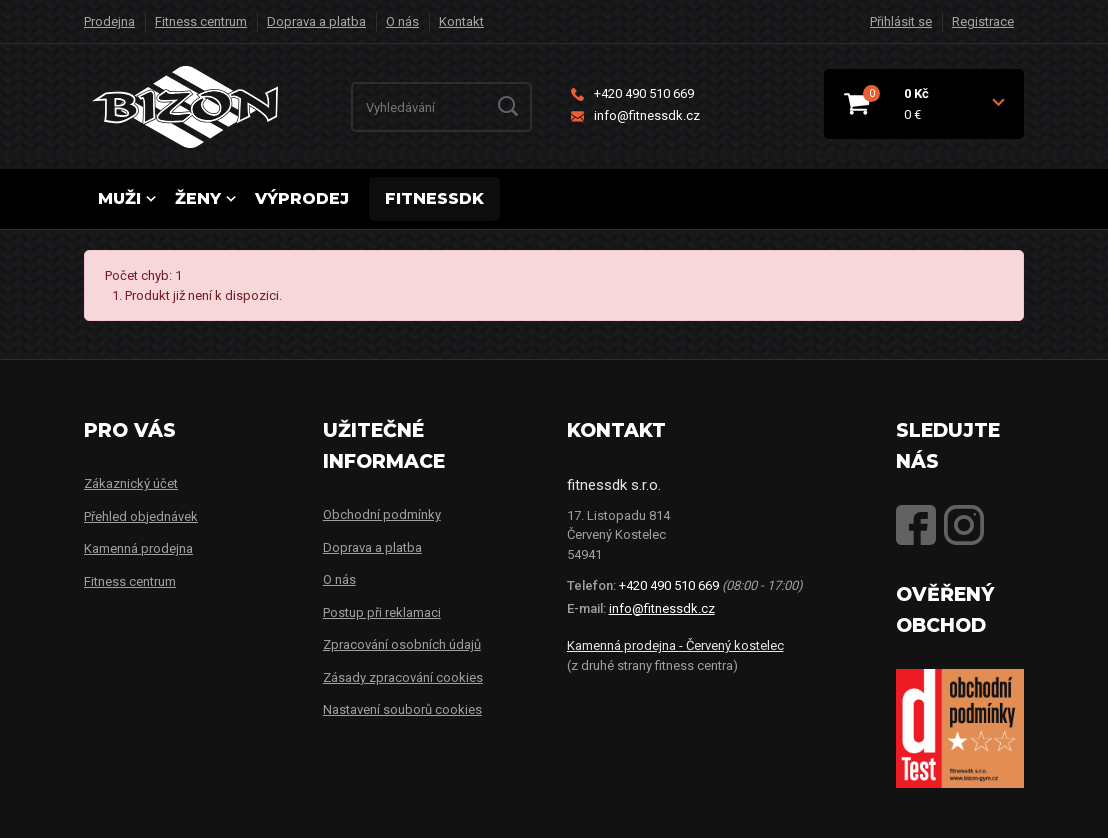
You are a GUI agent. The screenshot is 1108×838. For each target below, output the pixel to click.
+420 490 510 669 (632, 93)
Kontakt (461, 21)
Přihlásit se (901, 21)
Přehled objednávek (141, 516)
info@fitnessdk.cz (635, 115)
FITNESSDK (434, 198)
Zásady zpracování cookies (403, 677)
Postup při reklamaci (382, 612)
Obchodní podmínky (382, 514)
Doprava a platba (316, 21)
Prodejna (109, 21)
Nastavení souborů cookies (402, 709)
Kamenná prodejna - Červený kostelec (675, 645)
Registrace (983, 21)
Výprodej (302, 198)
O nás (402, 21)
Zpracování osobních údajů (402, 644)
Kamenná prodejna (138, 548)
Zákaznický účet (131, 483)
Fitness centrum (201, 21)
